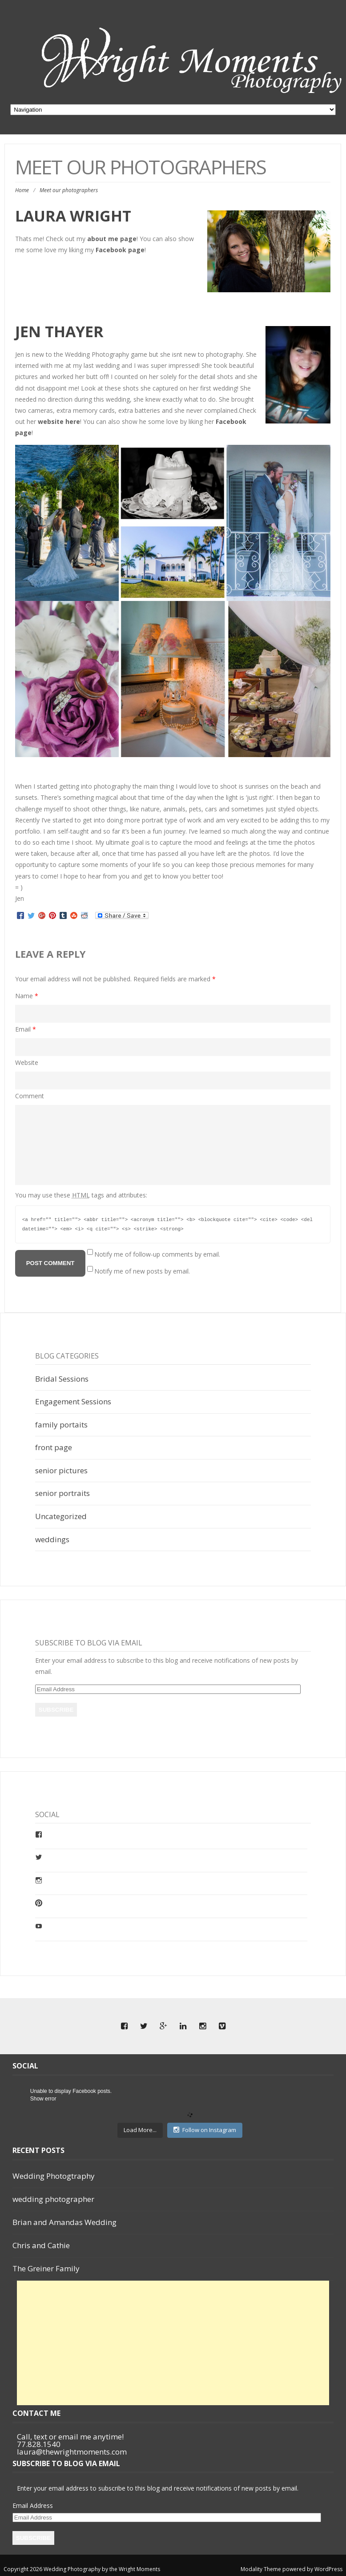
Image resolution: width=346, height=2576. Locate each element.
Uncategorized (61, 1516)
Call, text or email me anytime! (70, 2436)
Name (26, 996)
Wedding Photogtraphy (53, 2176)
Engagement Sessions (73, 1401)
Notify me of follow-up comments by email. (157, 1254)
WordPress (328, 2569)
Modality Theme (261, 2569)
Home (22, 190)
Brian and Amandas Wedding (64, 2222)
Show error (43, 2099)
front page (53, 1447)
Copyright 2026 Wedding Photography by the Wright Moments (82, 2569)
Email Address (32, 2505)
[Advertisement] (175, 2343)
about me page (111, 238)
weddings (52, 1539)
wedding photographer (53, 2199)
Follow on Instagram (204, 2130)
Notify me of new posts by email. (142, 1271)
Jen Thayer (61, 331)
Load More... (140, 2130)
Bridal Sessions (62, 1379)
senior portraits (62, 1493)
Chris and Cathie (41, 2245)
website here (59, 421)
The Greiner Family (46, 2268)
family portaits (61, 1424)
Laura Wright (73, 216)
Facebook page (120, 250)
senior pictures (61, 1470)
